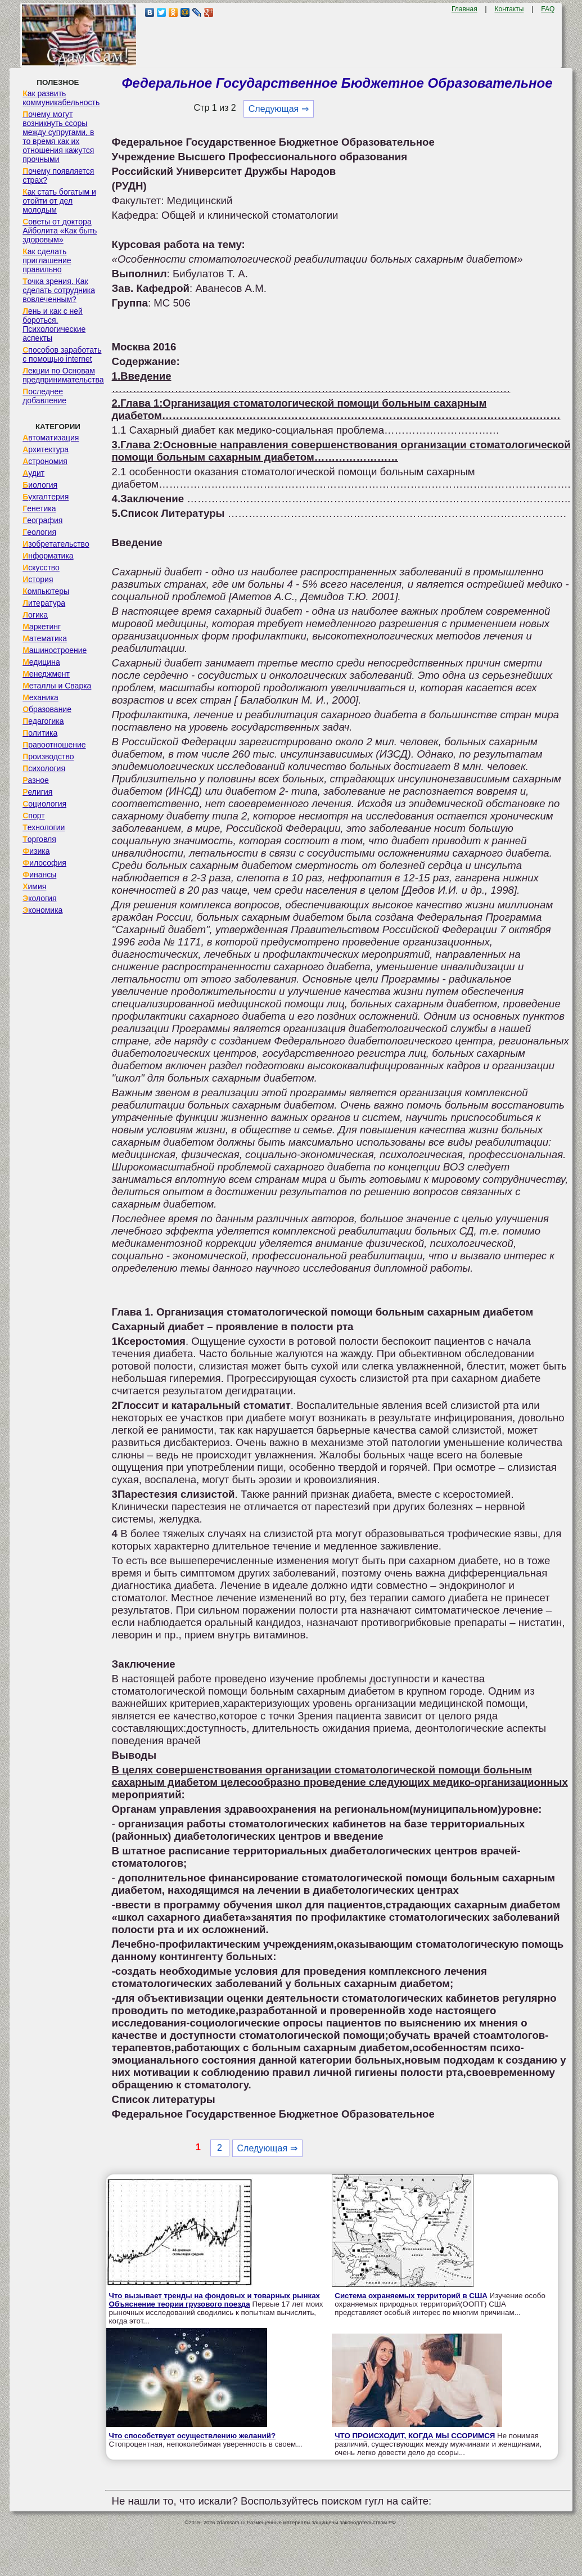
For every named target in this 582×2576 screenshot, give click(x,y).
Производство (48, 756)
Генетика (39, 508)
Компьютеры (45, 591)
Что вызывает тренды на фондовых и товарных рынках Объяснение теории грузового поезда (214, 2299)
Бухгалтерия (45, 496)
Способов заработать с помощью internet (61, 354)
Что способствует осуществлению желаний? (192, 2435)
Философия (44, 862)
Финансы (39, 874)
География (42, 520)
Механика (40, 697)
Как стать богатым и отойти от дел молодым (59, 200)
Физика (35, 850)
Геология (39, 532)
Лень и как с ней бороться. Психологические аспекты (53, 325)
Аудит (33, 473)
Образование (46, 709)
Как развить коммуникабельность (61, 98)
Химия (34, 886)
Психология (43, 768)
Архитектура (45, 449)
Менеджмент (46, 673)
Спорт (33, 815)
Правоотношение (53, 744)
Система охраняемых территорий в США (411, 2295)
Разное (35, 780)
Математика (44, 638)
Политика (39, 732)
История (37, 579)
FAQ (547, 9)
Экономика (42, 910)
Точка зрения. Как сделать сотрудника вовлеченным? (58, 290)
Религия (37, 791)
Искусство (41, 567)
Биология (39, 484)
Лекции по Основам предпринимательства (62, 375)
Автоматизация (50, 437)
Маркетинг (41, 626)
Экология (39, 898)
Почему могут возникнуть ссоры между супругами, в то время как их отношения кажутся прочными (58, 137)
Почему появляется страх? (58, 175)
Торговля (39, 839)
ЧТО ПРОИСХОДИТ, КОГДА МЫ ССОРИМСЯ (415, 2435)
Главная (464, 9)
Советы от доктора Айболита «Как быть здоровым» (59, 230)
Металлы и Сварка (56, 685)
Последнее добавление (44, 396)
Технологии (43, 827)
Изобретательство (55, 543)
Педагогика (43, 721)
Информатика (47, 555)
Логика (35, 614)
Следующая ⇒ (279, 109)
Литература (43, 602)
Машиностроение (54, 650)
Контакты (509, 9)
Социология (44, 803)
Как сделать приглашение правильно (46, 260)
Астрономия (44, 461)
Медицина (41, 661)
